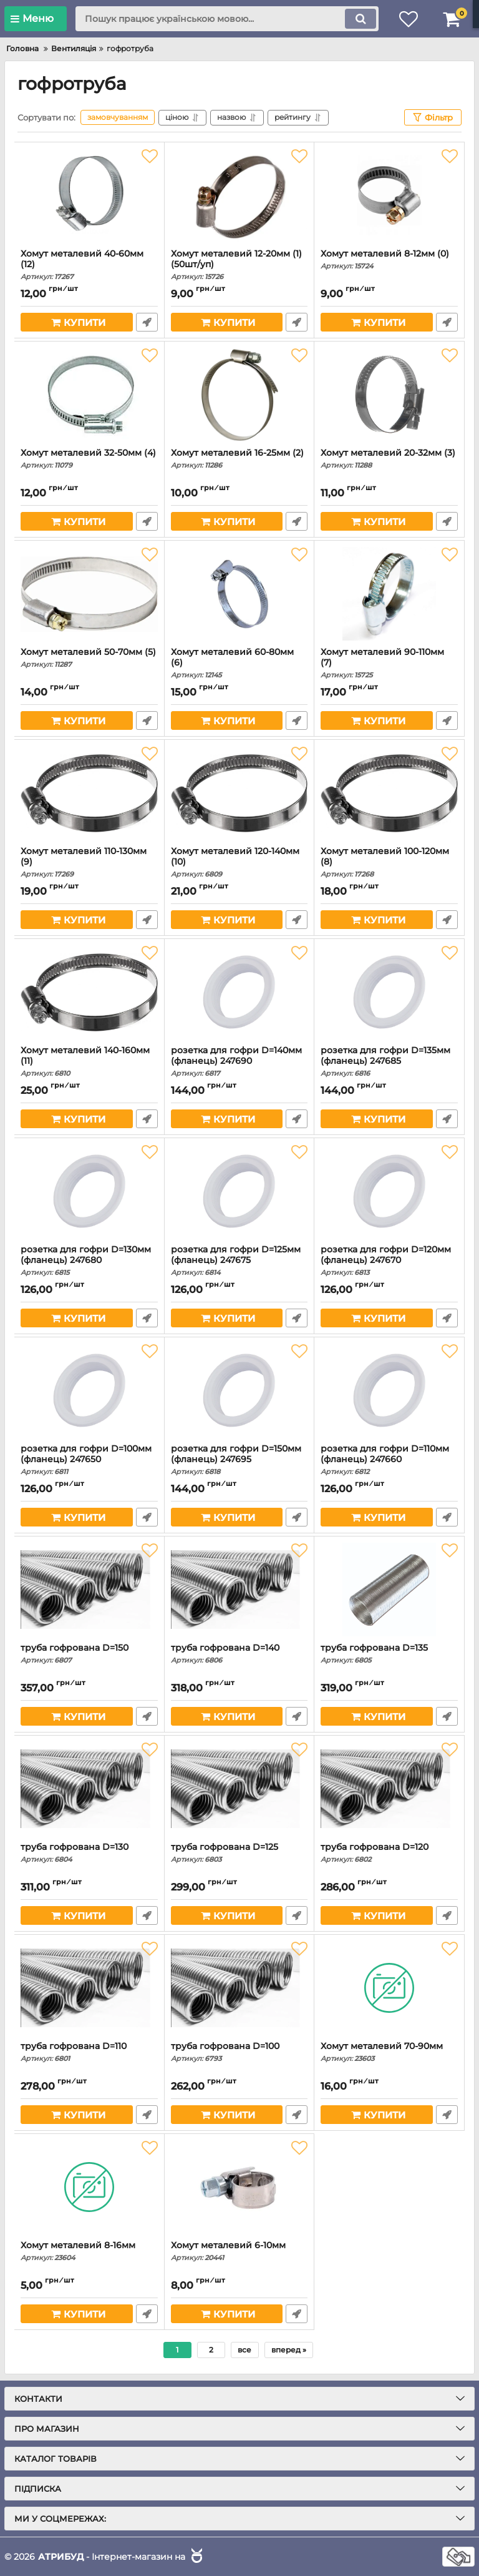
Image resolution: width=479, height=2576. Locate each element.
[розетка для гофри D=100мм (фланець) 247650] (89, 1390)
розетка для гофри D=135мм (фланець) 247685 (389, 1061)
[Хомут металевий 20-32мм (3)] (389, 394)
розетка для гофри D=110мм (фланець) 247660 (389, 1459)
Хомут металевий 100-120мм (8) (389, 862)
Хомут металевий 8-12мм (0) (389, 259)
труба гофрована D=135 (389, 1653)
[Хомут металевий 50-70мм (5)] (89, 594)
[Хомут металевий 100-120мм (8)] (389, 793)
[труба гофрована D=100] (239, 1988)
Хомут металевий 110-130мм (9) (89, 862)
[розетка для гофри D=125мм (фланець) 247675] (239, 1191)
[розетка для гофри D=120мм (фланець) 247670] (389, 1191)
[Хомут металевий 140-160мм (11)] (89, 992)
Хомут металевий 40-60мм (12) (89, 264)
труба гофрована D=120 (389, 1853)
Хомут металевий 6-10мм (239, 2251)
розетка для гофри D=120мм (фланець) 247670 (389, 1260)
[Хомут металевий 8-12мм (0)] (389, 195)
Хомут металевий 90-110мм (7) (389, 663)
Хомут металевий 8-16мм (89, 2251)
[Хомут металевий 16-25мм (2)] (239, 394)
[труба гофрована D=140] (239, 1589)
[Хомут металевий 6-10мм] (239, 2187)
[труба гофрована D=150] (89, 1589)
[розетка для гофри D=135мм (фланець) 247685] (389, 992)
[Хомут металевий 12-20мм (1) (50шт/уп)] (239, 195)
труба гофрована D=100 (239, 2052)
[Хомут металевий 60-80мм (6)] (239, 594)
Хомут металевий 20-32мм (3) (389, 458)
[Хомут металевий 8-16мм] (89, 2187)
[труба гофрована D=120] (389, 1789)
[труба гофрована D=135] (389, 1589)
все (244, 2349)
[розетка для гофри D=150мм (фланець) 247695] (239, 1390)
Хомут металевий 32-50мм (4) (89, 458)
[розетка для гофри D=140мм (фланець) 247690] (239, 992)
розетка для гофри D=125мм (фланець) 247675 (239, 1260)
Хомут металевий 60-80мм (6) (239, 663)
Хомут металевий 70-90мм (389, 2052)
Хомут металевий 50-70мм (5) (89, 658)
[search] (227, 18)
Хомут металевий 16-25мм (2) (239, 458)
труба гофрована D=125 (239, 1853)
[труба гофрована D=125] (239, 1789)
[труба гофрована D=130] (89, 1789)
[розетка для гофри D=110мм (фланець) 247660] (389, 1390)
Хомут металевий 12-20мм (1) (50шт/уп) (239, 264)
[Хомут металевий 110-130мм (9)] (89, 793)
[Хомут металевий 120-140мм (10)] (239, 793)
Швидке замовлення (147, 322)
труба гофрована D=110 (89, 2052)
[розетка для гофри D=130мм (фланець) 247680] (89, 1191)
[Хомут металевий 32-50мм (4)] (89, 394)
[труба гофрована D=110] (89, 1988)
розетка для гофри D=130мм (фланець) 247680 (89, 1260)
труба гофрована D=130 (89, 1853)
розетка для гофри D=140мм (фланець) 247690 (239, 1061)
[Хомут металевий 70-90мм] (389, 1988)
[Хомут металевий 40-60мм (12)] (89, 195)
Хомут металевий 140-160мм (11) (89, 1061)
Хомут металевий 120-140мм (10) (239, 862)
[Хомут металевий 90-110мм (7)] (389, 594)
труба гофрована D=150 (89, 1653)
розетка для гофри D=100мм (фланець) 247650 (89, 1459)
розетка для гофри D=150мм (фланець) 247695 (239, 1459)
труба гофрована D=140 (239, 1653)
